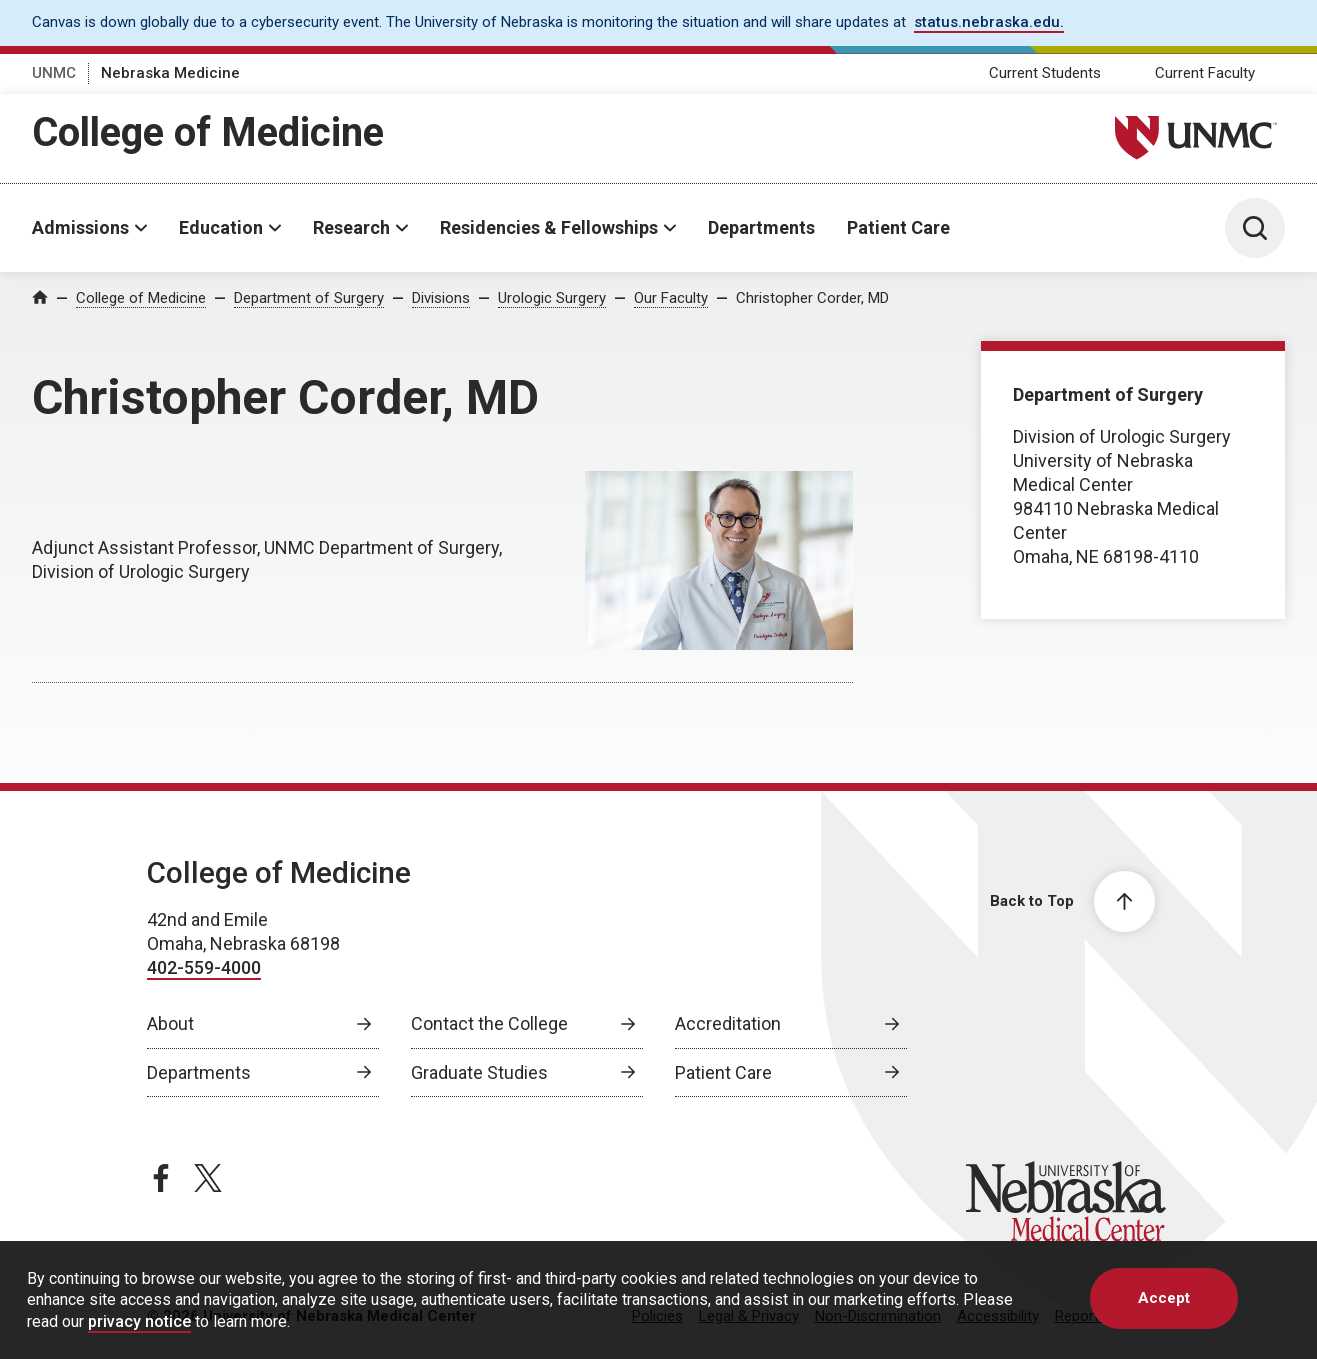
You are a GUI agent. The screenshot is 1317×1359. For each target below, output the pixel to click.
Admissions (80, 227)
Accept (1164, 1298)
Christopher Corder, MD (812, 298)
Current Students (1045, 73)
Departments (761, 227)
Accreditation (728, 1023)
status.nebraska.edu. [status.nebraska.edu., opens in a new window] (989, 22)
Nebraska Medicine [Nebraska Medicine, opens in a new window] (170, 73)
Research (351, 227)
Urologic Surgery (552, 298)
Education (221, 227)
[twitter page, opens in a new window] (208, 1178)
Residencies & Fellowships (549, 227)
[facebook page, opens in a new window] (161, 1178)
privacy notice (139, 1321)
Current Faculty (1205, 73)
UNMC (54, 73)
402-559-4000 (204, 967)
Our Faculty (671, 298)
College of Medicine (208, 132)
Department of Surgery (309, 298)
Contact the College (489, 1023)
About (170, 1023)
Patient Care (898, 227)
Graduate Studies (479, 1072)
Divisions (441, 298)
